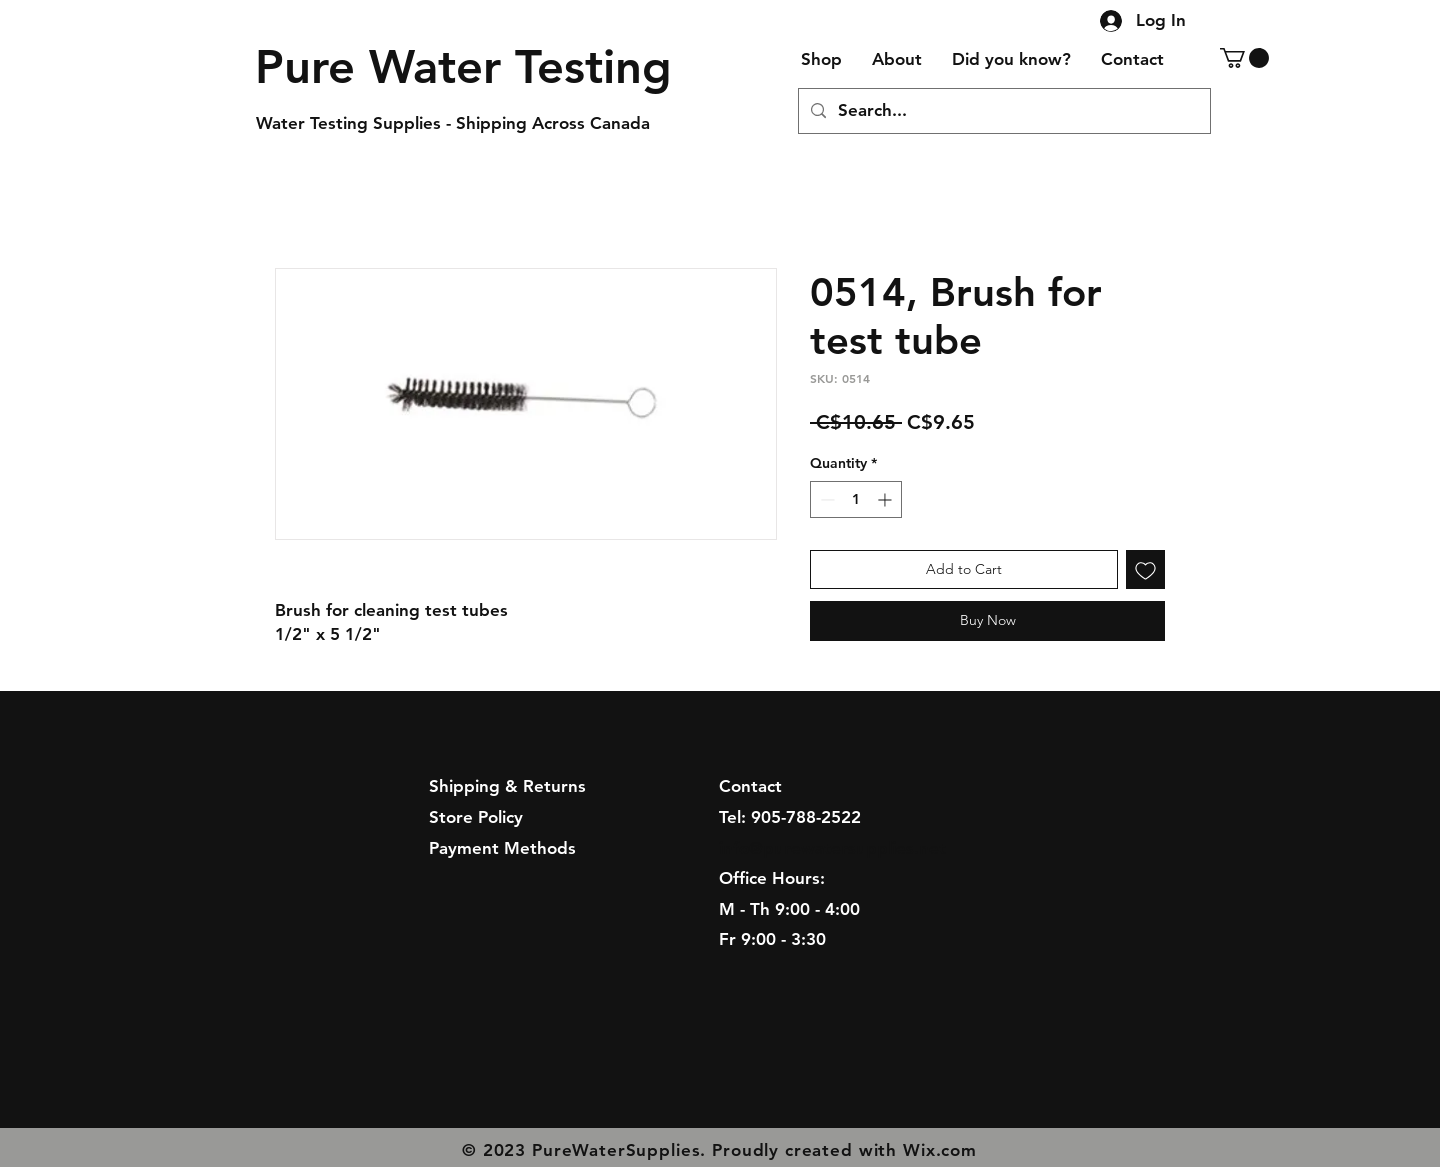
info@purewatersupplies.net (832, 848)
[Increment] (886, 499)
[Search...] (1003, 111)
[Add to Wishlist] (1145, 569)
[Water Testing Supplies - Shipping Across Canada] (462, 124)
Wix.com (940, 1150)
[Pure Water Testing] (464, 67)
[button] (1244, 58)
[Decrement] (825, 499)
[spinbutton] (856, 499)
